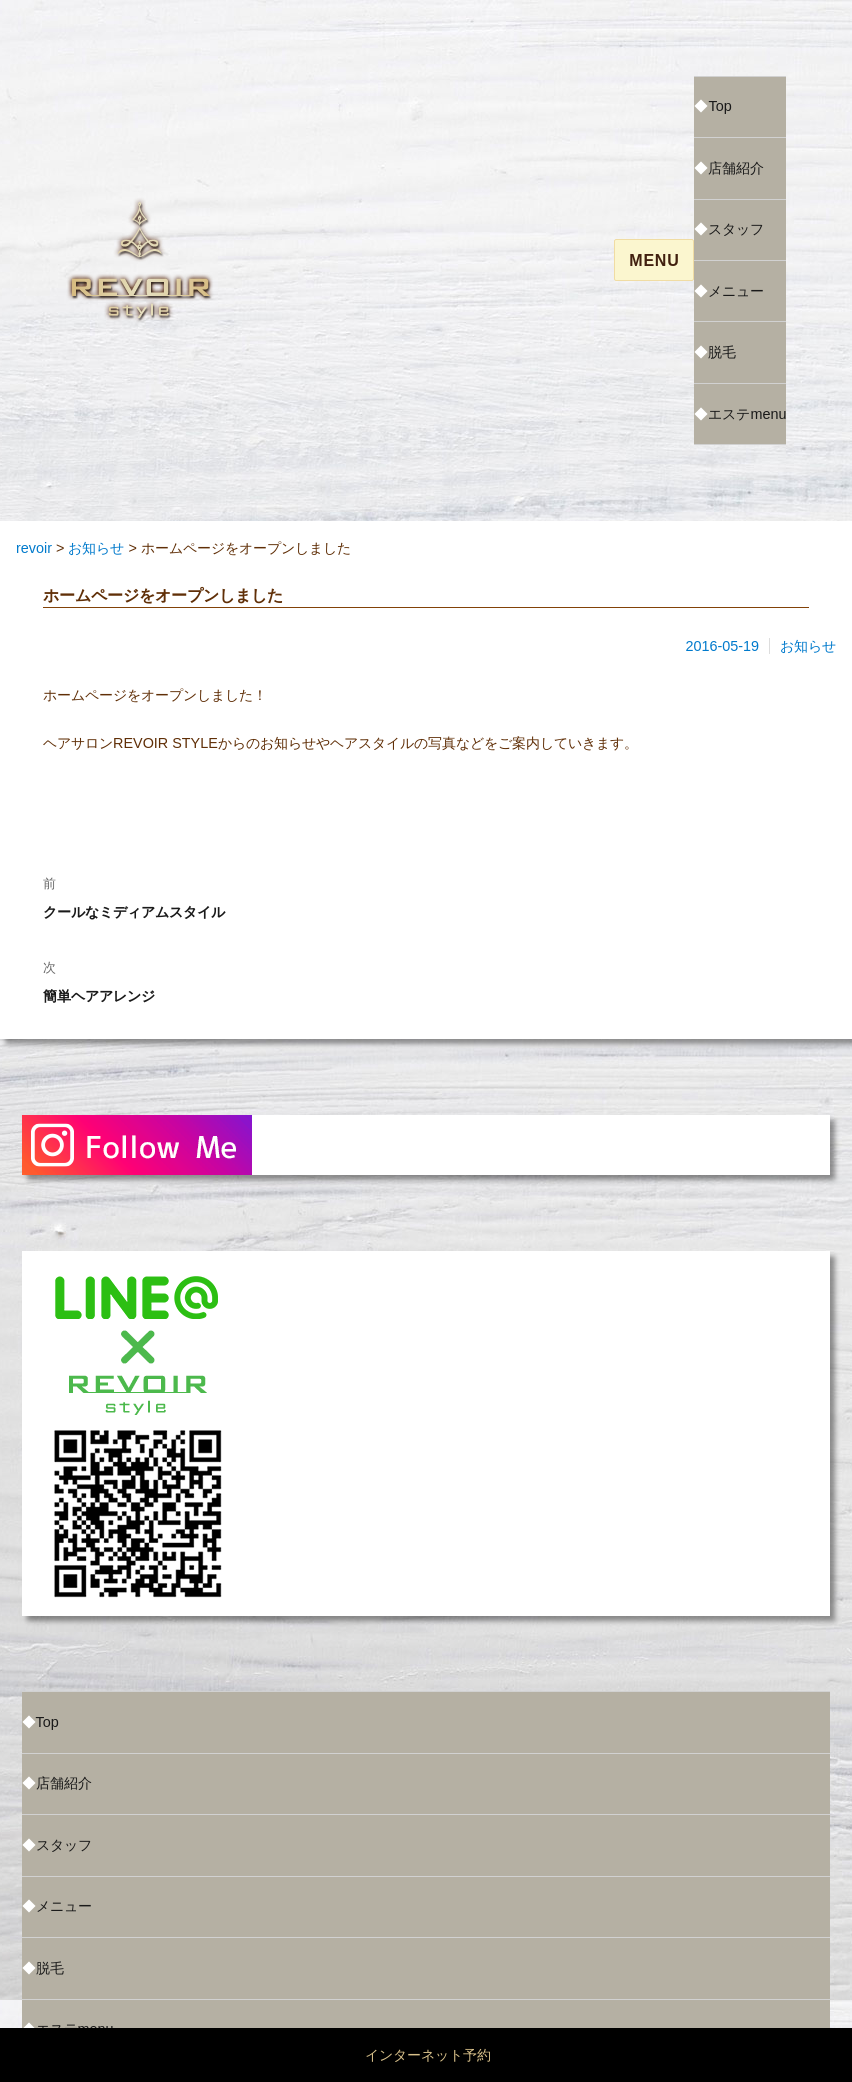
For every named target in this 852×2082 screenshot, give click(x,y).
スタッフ (736, 229)
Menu (654, 260)
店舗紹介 (736, 168)
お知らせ (808, 646)
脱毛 (722, 352)
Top (719, 106)
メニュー (736, 291)
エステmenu (747, 414)
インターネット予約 (428, 2055)
